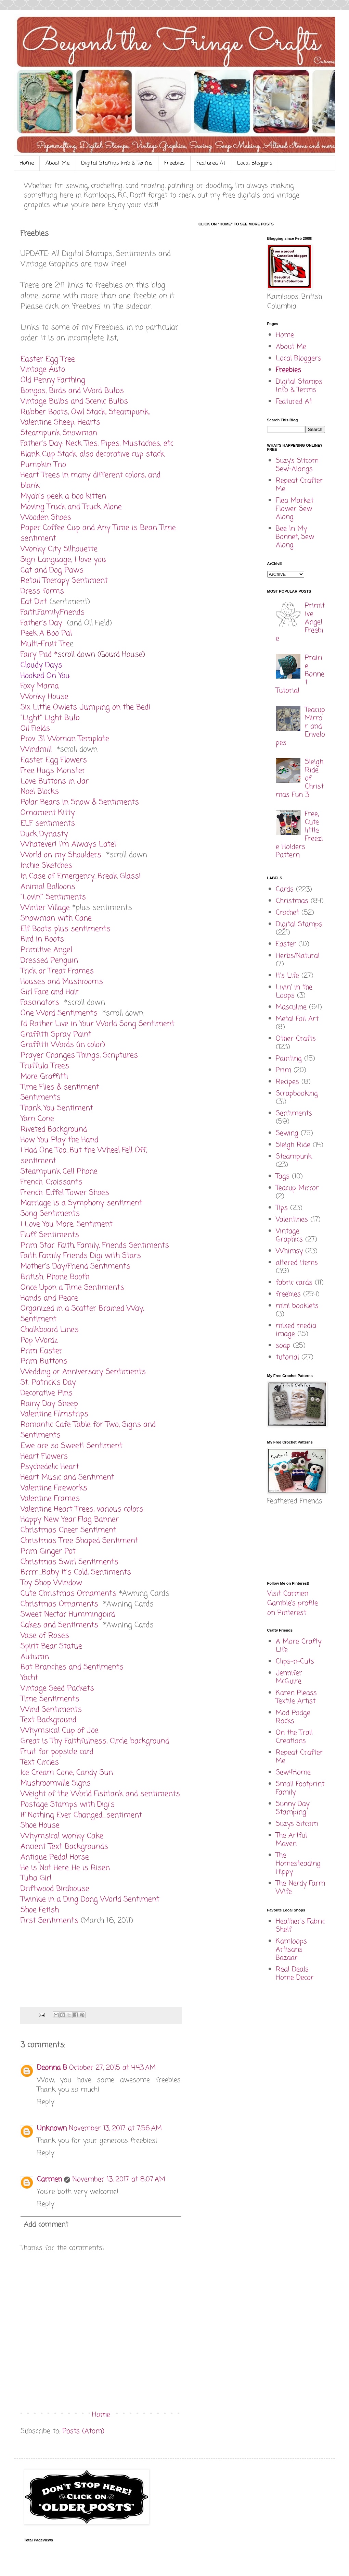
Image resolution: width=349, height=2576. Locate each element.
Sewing (287, 1133)
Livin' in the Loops (294, 991)
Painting (289, 1058)
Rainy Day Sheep (49, 1404)
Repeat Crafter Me (299, 484)
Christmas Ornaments (59, 1604)
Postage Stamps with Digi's (68, 1804)
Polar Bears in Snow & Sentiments (80, 802)
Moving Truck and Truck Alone (71, 507)
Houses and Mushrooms (62, 982)
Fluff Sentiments (50, 1235)
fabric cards (294, 1282)
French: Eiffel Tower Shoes (65, 1193)
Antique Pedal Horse (55, 1857)
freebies (288, 1294)
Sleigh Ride (293, 1145)
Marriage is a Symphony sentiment (81, 1203)
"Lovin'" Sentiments (53, 897)
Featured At (210, 163)
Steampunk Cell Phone (59, 1171)
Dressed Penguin (50, 960)
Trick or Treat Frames (57, 971)
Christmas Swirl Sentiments (69, 1562)
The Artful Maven (291, 1839)
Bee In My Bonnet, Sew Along (295, 536)
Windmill (36, 749)
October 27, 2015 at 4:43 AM (112, 2068)
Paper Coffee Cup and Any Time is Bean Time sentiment (98, 533)
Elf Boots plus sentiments (66, 929)
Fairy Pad (36, 654)
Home (27, 163)
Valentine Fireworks (54, 1488)
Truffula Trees (45, 1066)
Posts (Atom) (83, 2431)
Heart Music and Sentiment (67, 1477)
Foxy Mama (41, 686)
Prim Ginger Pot (48, 1551)
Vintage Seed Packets (57, 1688)
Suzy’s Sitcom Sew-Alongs (297, 465)
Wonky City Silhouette (59, 549)
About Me (57, 163)
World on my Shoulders (61, 855)
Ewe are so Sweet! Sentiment (71, 1446)
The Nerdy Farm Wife (300, 1887)
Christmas (292, 901)
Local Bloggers (254, 163)
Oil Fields (35, 728)
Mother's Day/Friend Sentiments (75, 1266)
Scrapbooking (297, 1093)
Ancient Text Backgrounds (64, 1847)
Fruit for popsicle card (57, 1752)
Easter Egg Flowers (54, 760)
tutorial (287, 1357)
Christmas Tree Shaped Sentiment (79, 1541)
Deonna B (52, 2068)
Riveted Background (54, 1129)
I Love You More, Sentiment (67, 1224)
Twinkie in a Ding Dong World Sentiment (90, 1899)
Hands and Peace (49, 1298)
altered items (297, 1263)
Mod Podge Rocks (293, 1717)
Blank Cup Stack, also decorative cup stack (92, 454)
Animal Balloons (48, 887)
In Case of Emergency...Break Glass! (81, 876)
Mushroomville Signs (56, 1783)
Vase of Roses (45, 1636)
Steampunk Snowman (59, 433)
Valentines (292, 1219)
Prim (283, 1070)
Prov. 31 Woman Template (65, 739)
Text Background (48, 1720)
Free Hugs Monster (53, 771)
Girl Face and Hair (50, 992)
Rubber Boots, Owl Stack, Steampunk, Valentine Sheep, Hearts (85, 417)
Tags (282, 1176)
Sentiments (41, 1097)
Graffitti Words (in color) (63, 1045)
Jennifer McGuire (289, 1677)
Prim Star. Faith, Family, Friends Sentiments (95, 1245)
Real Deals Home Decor (295, 1973)
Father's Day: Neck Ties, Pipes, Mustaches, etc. (97, 443)
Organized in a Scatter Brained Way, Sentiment (82, 1314)
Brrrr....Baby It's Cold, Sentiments (76, 1572)
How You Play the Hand (59, 1140)
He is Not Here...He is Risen (65, 1868)
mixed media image (296, 1330)
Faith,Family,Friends (53, 612)
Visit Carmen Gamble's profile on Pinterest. (292, 1603)
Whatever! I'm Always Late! (68, 844)
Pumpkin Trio (43, 465)
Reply (45, 2102)
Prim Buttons (44, 1361)
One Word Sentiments (59, 1013)
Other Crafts (296, 1038)
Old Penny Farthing (53, 380)
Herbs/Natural (298, 956)
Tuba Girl (36, 1878)
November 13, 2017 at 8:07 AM (118, 2179)
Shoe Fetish (40, 1910)
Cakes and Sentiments (59, 1625)
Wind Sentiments (51, 1710)
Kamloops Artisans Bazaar (291, 1949)
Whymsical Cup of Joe (60, 1730)
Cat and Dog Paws (52, 570)
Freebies (174, 163)
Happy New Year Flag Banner (70, 1519)
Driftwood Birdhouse (55, 1889)
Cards (285, 889)
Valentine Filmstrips (54, 1414)
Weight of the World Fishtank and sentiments (100, 1794)
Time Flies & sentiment (60, 1087)
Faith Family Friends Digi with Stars (81, 1256)
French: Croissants (51, 1182)
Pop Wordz (39, 1340)
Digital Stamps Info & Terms (117, 163)
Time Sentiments (50, 1699)
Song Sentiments (50, 1213)
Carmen (49, 2179)
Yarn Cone (37, 1119)
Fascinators (40, 1002)
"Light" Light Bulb (50, 718)
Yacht (29, 1678)
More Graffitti (44, 1076)
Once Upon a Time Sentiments (72, 1287)
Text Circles (40, 1762)
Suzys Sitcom (297, 1824)
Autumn (35, 1657)
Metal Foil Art (297, 1019)
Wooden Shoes (46, 517)
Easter (286, 944)
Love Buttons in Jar (55, 781)
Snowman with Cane (56, 918)
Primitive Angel (46, 950)
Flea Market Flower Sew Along (294, 508)
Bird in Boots (42, 939)
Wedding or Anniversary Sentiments (83, 1372)
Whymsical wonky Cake (62, 1836)
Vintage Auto (43, 369)
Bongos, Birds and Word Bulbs (72, 391)
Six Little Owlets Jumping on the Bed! (86, 707)
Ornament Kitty (48, 813)
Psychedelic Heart (50, 1467)
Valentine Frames (50, 1498)
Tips (282, 1208)
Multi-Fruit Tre (45, 644)
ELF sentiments (48, 823)
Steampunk (294, 1156)
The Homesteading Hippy (298, 1863)
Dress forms (42, 591)
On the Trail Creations (294, 1736)
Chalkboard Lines (50, 1330)
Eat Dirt (34, 602)
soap (283, 1345)
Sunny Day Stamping (292, 1808)
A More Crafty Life (298, 1645)
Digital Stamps (299, 924)
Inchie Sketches (46, 865)
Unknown (52, 2128)
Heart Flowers (44, 1456)
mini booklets (297, 1306)
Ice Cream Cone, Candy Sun (67, 1773)
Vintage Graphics (289, 1235)
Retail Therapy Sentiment (64, 580)
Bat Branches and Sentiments (72, 1667)
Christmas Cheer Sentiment (68, 1530)
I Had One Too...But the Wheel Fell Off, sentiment (84, 1155)
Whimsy (289, 1251)
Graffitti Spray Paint (56, 1034)
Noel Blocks (40, 791)
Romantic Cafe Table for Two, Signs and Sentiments (88, 1430)
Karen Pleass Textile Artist (296, 1697)
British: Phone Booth (55, 1277)
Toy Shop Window (51, 1583)
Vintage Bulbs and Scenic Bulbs (74, 401)
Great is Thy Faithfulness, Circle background (95, 1741)
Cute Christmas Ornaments (68, 1593)
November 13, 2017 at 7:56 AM (115, 2128)
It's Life (287, 975)
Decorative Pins (47, 1393)
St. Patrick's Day (48, 1382)
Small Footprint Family (300, 1788)
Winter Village (45, 908)
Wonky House (44, 697)
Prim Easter (41, 1351)
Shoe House (40, 1825)
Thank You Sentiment (57, 1108)
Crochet (287, 912)
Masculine (291, 1007)
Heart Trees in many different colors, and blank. (90, 480)
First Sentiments (49, 1921)
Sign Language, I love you (63, 560)
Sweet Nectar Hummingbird (68, 1614)
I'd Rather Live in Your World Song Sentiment (97, 1024)
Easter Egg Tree (48, 359)
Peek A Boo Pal (46, 633)
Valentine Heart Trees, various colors (82, 1509)
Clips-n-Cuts (295, 1661)
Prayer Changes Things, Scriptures (79, 1055)
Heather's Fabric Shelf (300, 1925)
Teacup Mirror (297, 1188)
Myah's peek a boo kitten (63, 496)
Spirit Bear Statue (51, 1646)
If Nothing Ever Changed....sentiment (81, 1815)
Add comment (46, 2224)
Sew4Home (293, 1772)
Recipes (287, 1082)
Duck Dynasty (44, 834)
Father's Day (41, 623)
